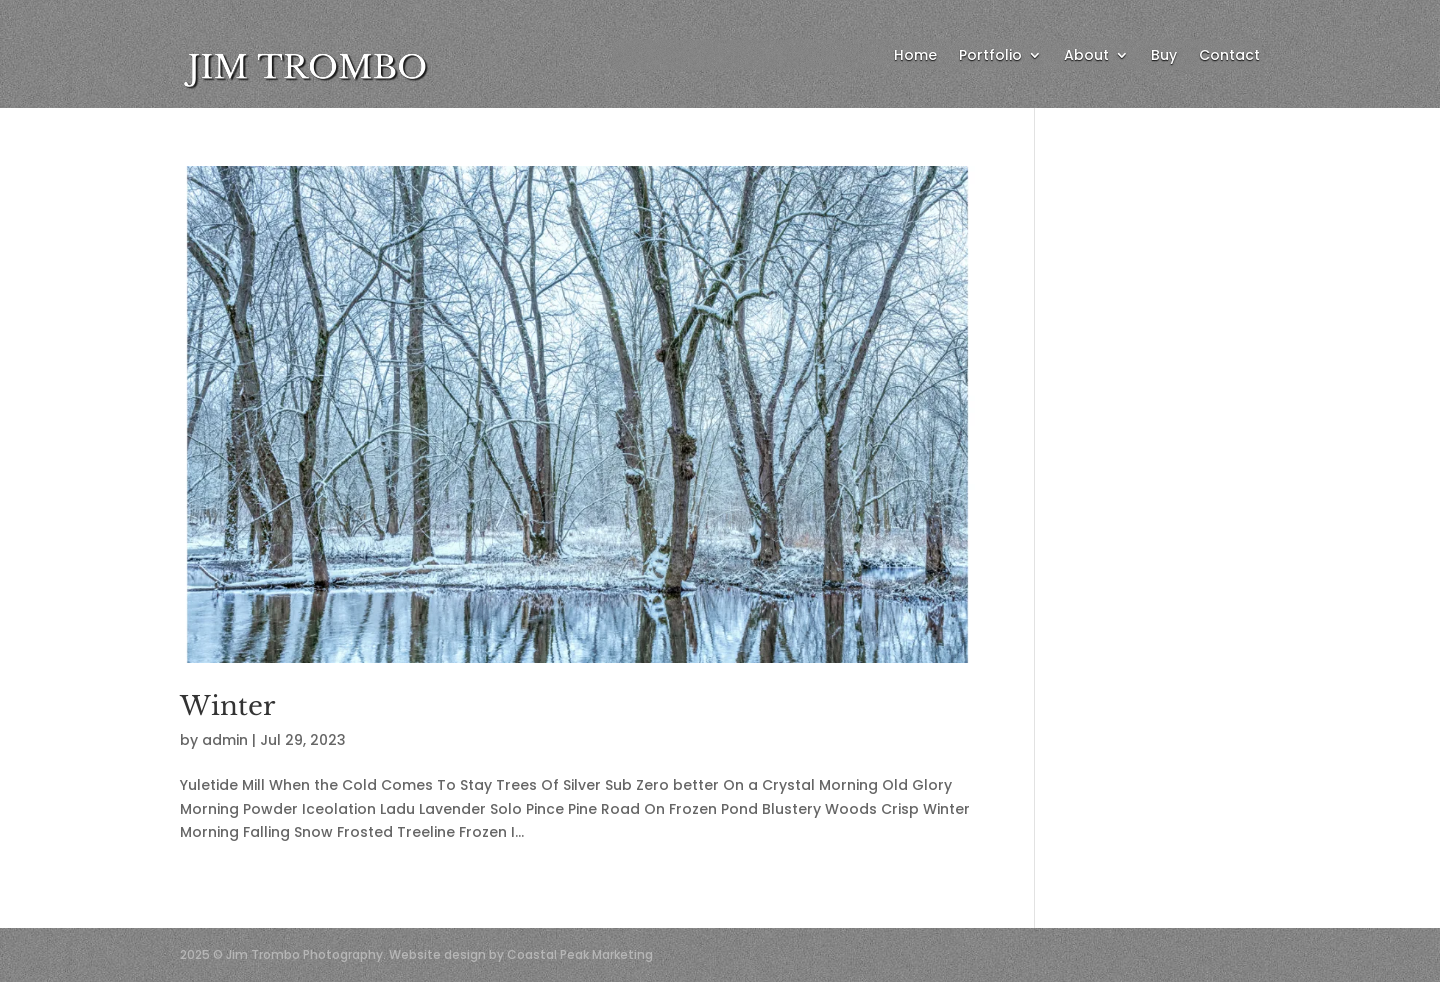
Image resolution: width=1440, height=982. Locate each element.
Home (915, 56)
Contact (1229, 56)
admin (225, 740)
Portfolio (990, 56)
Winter (227, 706)
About (1086, 56)
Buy (1164, 56)
